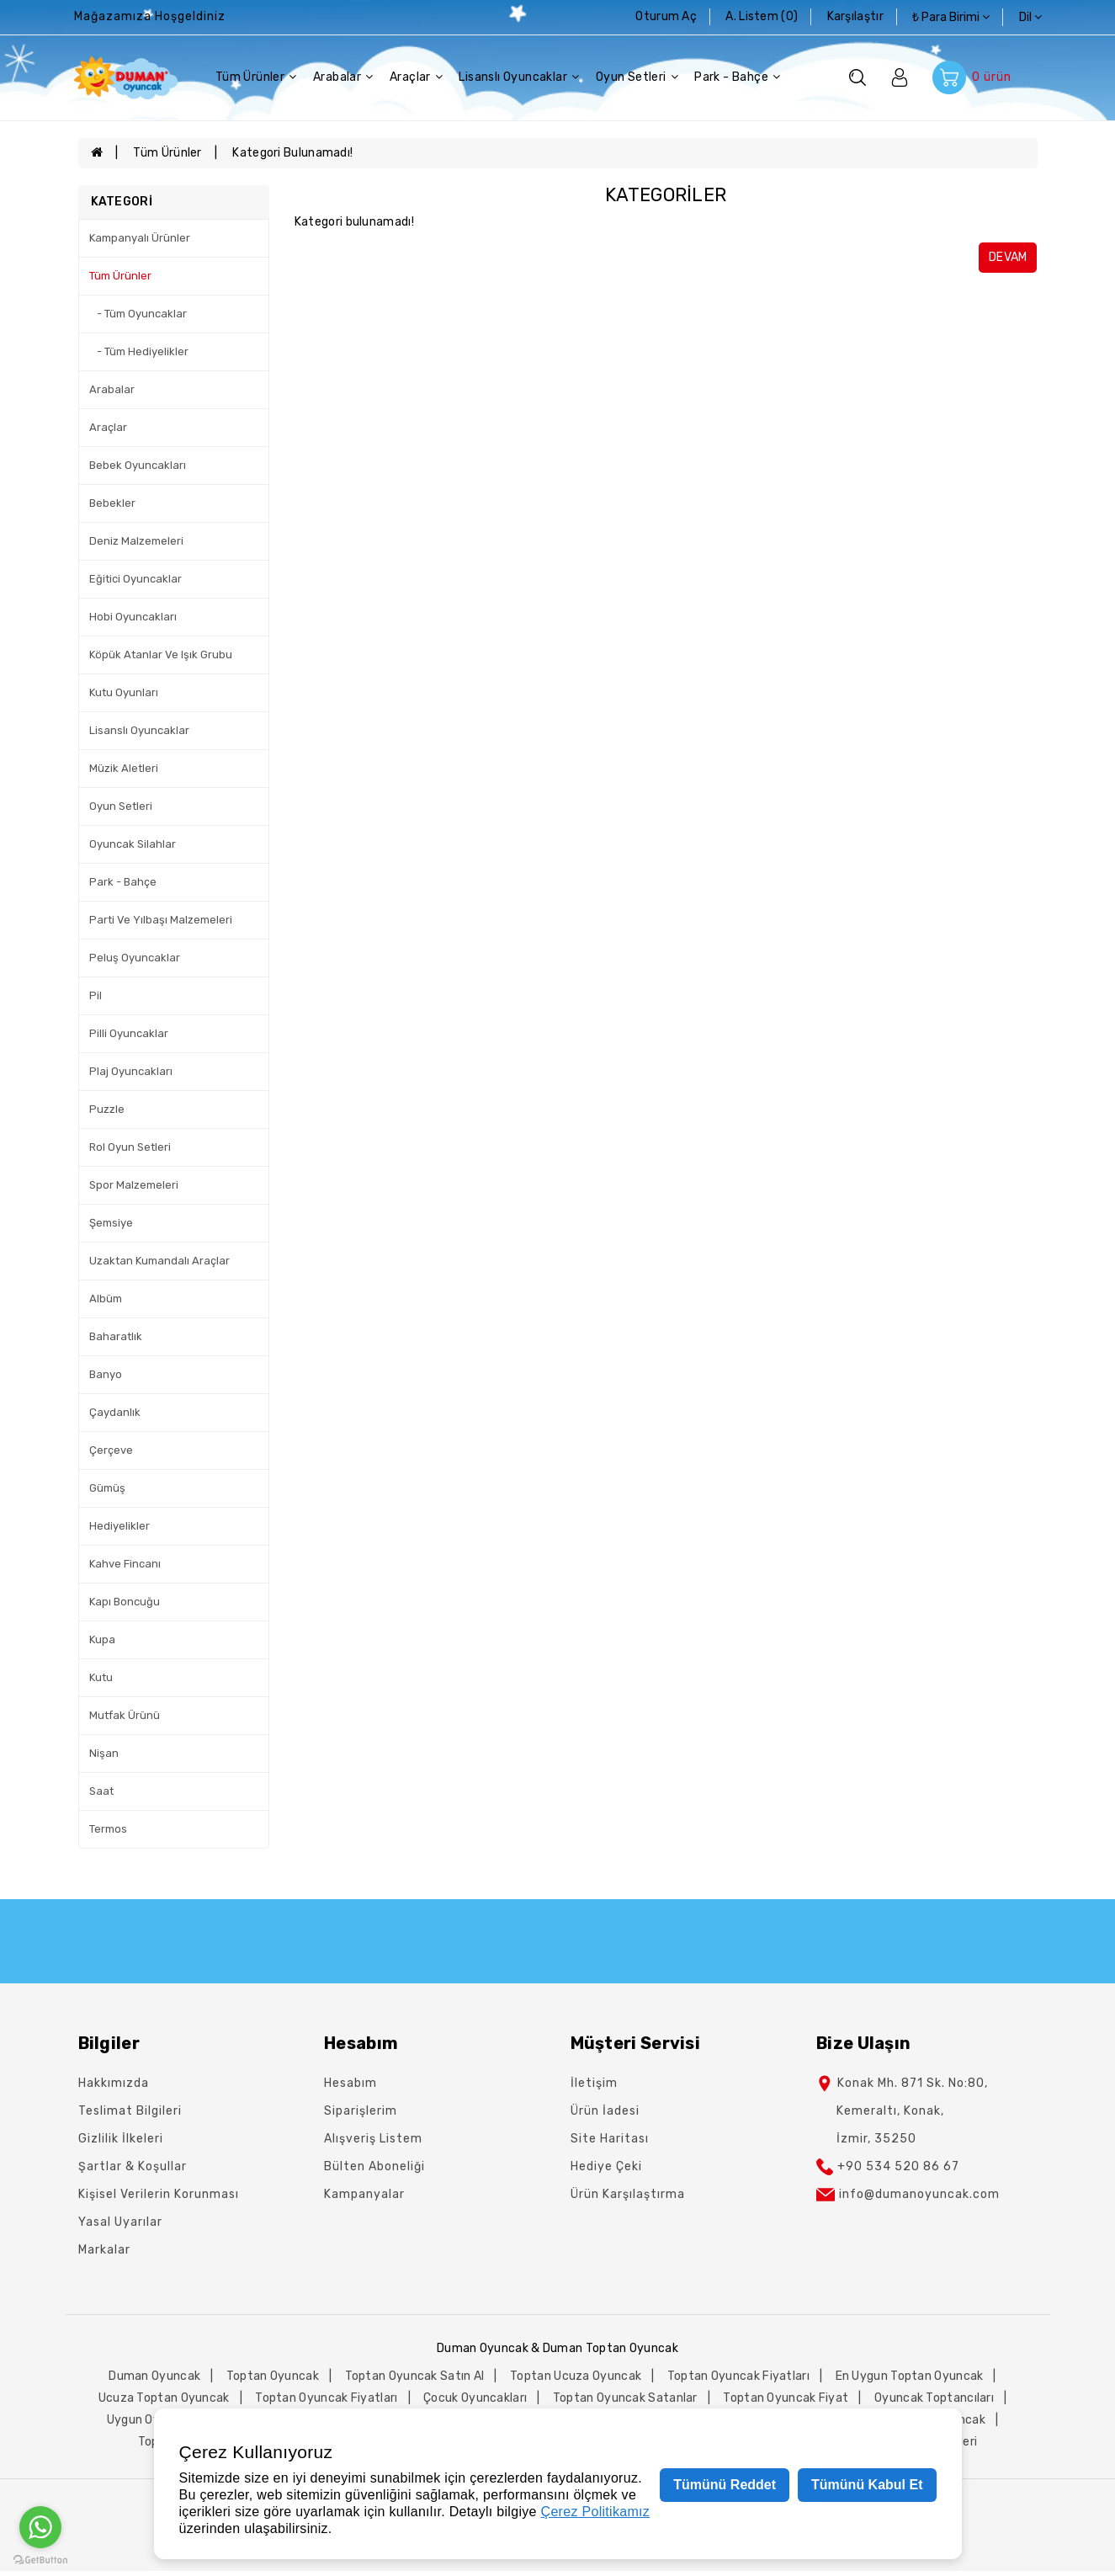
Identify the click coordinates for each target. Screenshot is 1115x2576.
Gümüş (107, 1488)
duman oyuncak (154, 2376)
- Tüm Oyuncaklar (138, 313)
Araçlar (416, 77)
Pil (95, 995)
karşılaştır (855, 16)
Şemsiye (111, 1222)
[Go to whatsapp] (40, 2527)
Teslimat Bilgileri (130, 2111)
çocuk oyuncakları (475, 2398)
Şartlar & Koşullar (132, 2166)
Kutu (101, 1677)
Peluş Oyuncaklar (134, 957)
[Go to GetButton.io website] (40, 2559)
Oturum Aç (666, 16)
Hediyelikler (119, 1526)
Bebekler (112, 503)
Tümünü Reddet (724, 2485)
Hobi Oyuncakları (133, 616)
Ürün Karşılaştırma (628, 2194)
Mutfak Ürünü (124, 1715)
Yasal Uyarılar (120, 2222)
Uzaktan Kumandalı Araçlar (159, 1260)
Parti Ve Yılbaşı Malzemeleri (160, 919)
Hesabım (350, 2083)
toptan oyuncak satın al (415, 2376)
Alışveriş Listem (373, 2139)
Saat (101, 1791)
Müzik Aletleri (123, 768)
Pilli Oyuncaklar (128, 1033)
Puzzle (107, 1109)
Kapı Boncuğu (124, 1601)
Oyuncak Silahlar (132, 844)
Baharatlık (115, 1336)
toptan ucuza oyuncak (575, 2376)
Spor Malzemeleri (133, 1185)
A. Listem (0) (761, 16)
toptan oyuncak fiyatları (738, 2376)
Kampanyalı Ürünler (139, 238)
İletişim (594, 2083)
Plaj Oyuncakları (131, 1071)
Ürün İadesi (605, 2111)
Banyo (105, 1374)
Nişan (104, 1753)
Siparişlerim (360, 2111)
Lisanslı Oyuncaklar (519, 77)
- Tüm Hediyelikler (138, 351)
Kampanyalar (364, 2194)
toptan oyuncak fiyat (785, 2398)
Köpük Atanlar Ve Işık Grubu (160, 654)
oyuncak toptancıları (934, 2398)
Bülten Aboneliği (374, 2166)
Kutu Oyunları (123, 692)
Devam (1008, 257)
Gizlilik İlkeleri (120, 2139)
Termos (108, 1829)
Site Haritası (610, 2139)
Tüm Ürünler (256, 77)
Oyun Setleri (637, 77)
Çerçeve (111, 1450)
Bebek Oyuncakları (137, 465)
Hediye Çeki (606, 2166)
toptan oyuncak (272, 2376)
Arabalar (343, 77)
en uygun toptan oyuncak (910, 2376)
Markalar (104, 2250)
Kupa (102, 1639)
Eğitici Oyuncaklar (135, 578)
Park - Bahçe (737, 77)
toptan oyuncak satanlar (625, 2398)
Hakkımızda (113, 2083)
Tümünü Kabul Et (866, 2485)
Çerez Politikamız (595, 2511)
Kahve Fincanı (125, 1563)
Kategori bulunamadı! (292, 153)
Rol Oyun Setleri (130, 1147)
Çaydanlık (115, 1412)
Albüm (105, 1298)
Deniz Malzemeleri (136, 541)
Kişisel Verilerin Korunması (158, 2194)
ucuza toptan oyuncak (164, 2398)
